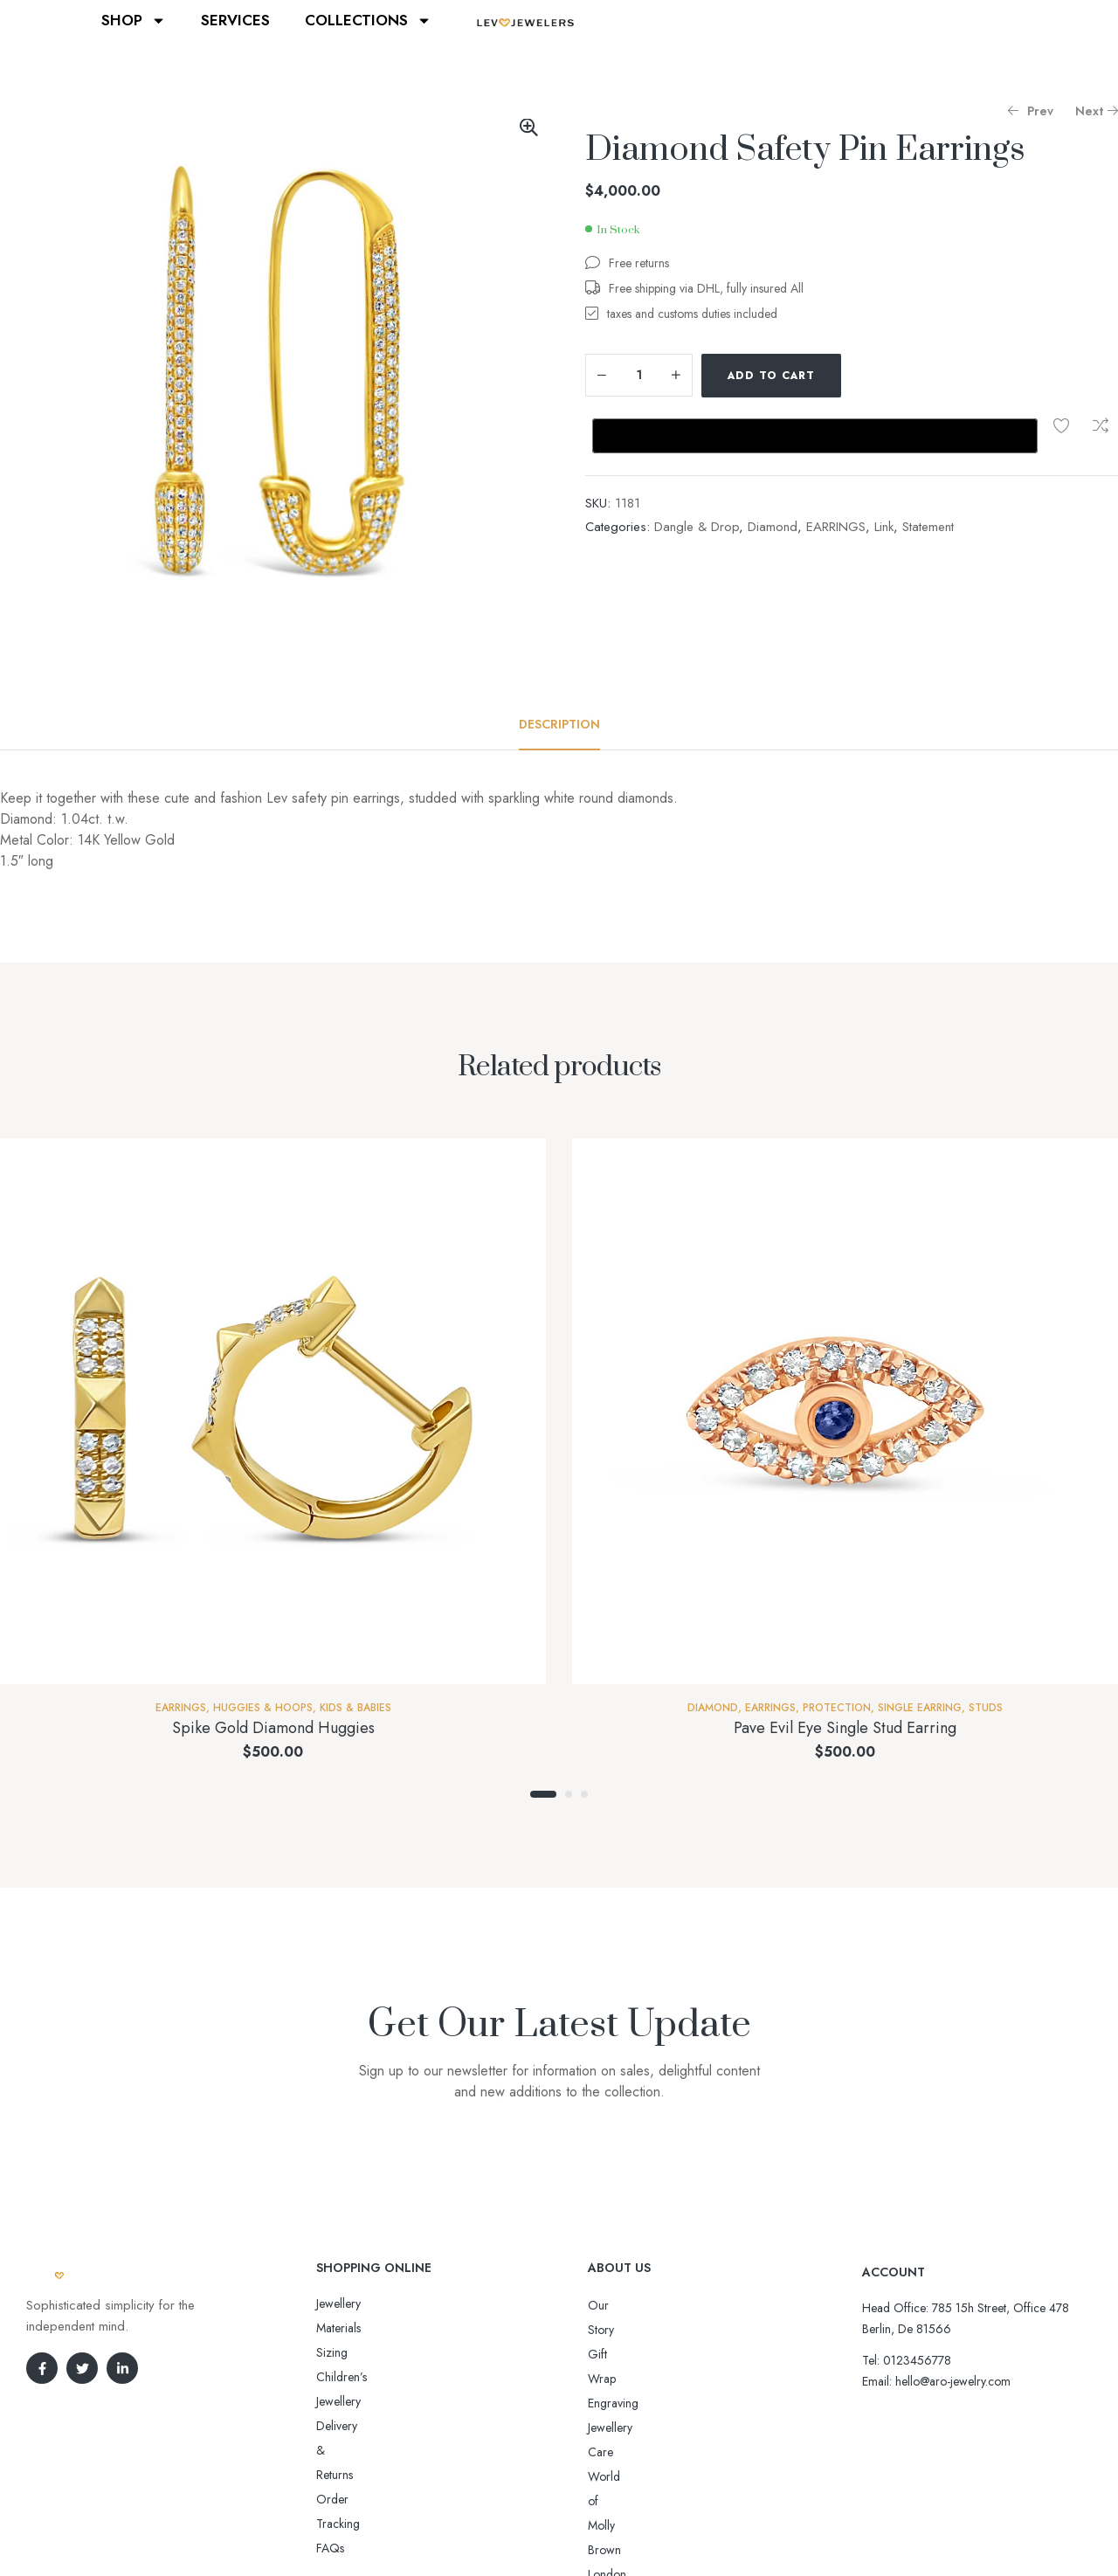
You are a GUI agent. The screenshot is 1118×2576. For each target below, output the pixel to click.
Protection (837, 1708)
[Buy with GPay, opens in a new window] (815, 435)
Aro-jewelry (551, 2530)
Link (884, 526)
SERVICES (235, 20)
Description (559, 724)
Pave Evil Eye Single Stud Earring (845, 1727)
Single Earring (920, 1708)
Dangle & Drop (696, 526)
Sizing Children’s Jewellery (383, 2328)
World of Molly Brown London (665, 2403)
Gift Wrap (613, 2329)
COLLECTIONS (368, 20)
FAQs (330, 2401)
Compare (1100, 425)
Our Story (613, 2305)
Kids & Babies (355, 1708)
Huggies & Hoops (263, 1708)
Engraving (613, 2354)
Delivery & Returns (363, 2352)
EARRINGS (836, 526)
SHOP (133, 20)
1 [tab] (543, 1794)
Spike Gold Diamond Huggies (273, 1727)
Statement (928, 526)
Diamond (772, 526)
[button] (528, 127)
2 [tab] (568, 1794)
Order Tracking (356, 2377)
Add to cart (771, 375)
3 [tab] (584, 1794)
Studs (986, 1708)
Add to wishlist (1061, 425)
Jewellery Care (624, 2378)
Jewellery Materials (362, 2303)
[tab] (559, 724)
